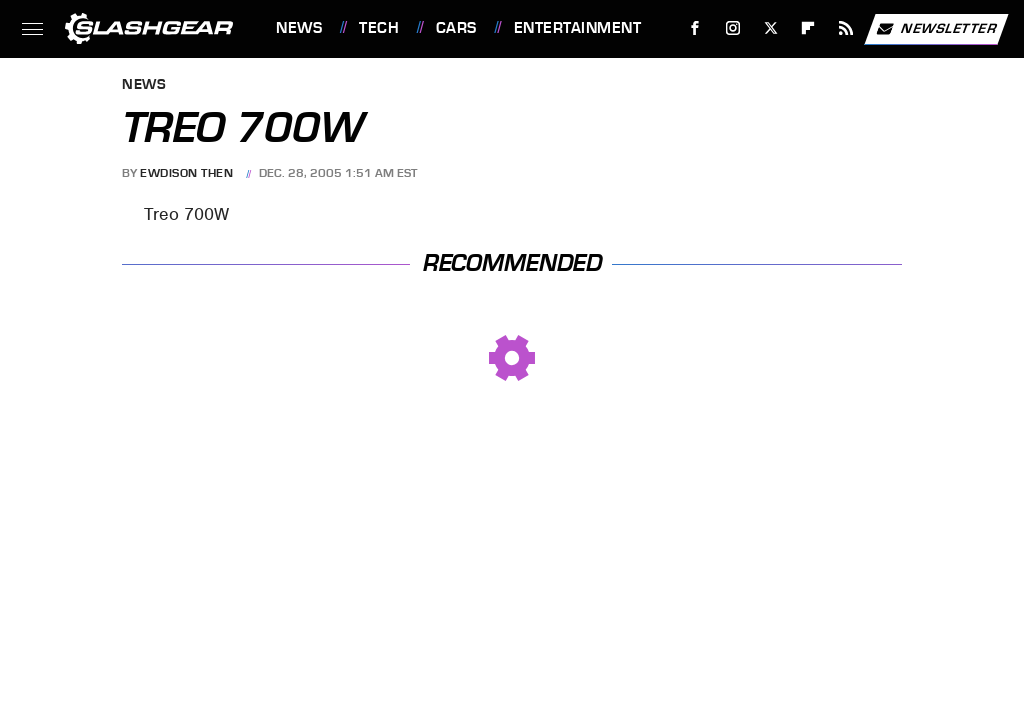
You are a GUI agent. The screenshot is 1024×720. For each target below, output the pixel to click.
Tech (379, 28)
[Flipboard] (808, 28)
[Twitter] (770, 28)
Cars (456, 28)
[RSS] (846, 28)
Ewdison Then (186, 173)
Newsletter (936, 29)
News (299, 28)
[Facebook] (695, 28)
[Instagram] (733, 28)
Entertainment (578, 28)
